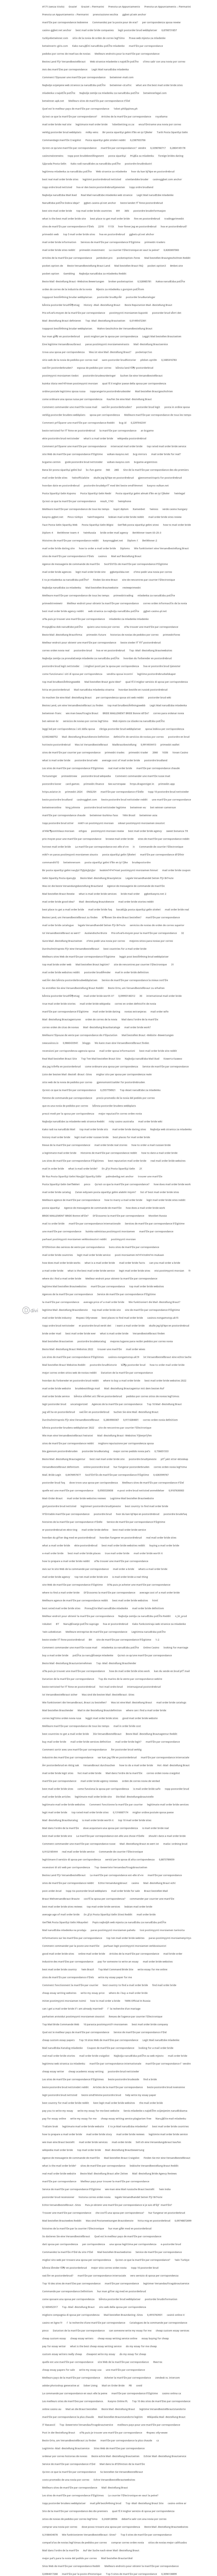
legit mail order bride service (94, 1255)
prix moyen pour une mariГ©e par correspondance (71, 839)
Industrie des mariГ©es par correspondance (67, 1757)
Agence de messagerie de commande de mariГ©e (71, 564)
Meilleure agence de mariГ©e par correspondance (71, 1200)
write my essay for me (83, 2118)
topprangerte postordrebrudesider (110, 391)
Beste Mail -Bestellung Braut (118, 2409)
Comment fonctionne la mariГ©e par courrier (116, 1804)
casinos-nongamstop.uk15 (162, 1318)
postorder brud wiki (159, 697)
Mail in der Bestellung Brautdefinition (100, 1710)
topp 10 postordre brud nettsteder (168, 792)
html (155, 1600)
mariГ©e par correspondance (146, 46)
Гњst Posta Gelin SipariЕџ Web (59, 525)
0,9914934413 (148, 745)
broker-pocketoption (120, 281)
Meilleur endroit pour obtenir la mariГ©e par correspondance (103, 603)
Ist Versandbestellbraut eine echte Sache (167, 1357)
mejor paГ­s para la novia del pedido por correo (69, 2558)
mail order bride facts (132, 1263)
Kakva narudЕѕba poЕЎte (170, 281)
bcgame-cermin (51, 462)
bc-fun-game (93, 470)
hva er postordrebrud (115, 1624)
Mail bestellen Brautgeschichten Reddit (167, 258)
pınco (87, 1184)
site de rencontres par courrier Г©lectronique (148, 580)
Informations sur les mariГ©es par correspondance (72, 1938)
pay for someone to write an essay (118, 1961)
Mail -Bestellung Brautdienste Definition (85, 737)
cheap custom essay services (172, 2330)
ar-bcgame (147, 430)
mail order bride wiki (150, 1121)
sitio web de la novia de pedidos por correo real (69, 360)
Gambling (69, 273)
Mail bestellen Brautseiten (57, 1341)
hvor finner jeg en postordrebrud (137, 226)
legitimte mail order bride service (168, 2134)
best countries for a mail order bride (124, 949)
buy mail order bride (54, 1742)
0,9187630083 (176, 1490)
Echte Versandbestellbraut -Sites (61, 2205)
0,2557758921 (108, 1090)
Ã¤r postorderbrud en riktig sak (60, 1765)
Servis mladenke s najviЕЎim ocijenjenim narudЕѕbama (155, 2111)
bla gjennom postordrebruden (60, 1451)
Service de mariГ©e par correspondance (165, 1066)
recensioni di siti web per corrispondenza (66, 1867)
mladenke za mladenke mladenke (129, 619)
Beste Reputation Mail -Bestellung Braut (148, 305)
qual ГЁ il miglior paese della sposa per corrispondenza (134, 383)
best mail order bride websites (130, 1600)
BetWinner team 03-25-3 (147, 533)
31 (172, 964)
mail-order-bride (121, 2142)
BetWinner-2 (149, 540)
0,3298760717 (158, 148)
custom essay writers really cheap (62, 2354)
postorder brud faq (53, 1483)
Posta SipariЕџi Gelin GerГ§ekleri (61, 1184)
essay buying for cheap (155, 2338)
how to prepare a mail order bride (62, 2134)
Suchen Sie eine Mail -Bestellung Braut (136, 1412)
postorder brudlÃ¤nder (97, 972)
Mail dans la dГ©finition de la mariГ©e (122, 2464)
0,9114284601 (131, 1420)
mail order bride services (93, 2142)
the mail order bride (151, 2103)
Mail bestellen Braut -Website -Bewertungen (148, 1035)
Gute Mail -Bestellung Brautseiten (62, 941)
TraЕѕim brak (50, 2126)
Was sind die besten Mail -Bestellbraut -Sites (108, 1695)
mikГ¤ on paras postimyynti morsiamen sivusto (70, 854)
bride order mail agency (114, 533)
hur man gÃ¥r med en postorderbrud (129, 2228)
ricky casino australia (121, 1121)
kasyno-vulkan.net (158, 485)
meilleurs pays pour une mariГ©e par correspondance (148, 2425)
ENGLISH (91, 792)
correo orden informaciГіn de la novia (165, 603)
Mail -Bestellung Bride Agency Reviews (154, 2173)
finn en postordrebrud (147, 218)
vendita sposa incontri (120, 674)
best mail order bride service (129, 1530)
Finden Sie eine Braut (105, 580)
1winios (153, 509)
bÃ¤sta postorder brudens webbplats (114, 1106)
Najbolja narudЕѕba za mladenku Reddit (102, 273)
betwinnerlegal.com (155, 93)
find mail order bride (164, 1985)
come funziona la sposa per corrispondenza (103, 1789)
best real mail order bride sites (60, 179)
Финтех (157, 2362)
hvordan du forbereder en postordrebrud (148, 658)
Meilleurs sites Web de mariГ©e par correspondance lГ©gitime (78, 956)
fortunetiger (49, 776)
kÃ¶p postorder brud (133, 1365)
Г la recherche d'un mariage (123, 2009)
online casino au (51, 2409)
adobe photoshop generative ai (60, 2385)
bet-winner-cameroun (163, 807)
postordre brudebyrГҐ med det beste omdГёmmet (113, 485)
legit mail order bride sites (134, 1271)
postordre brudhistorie (103, 1365)
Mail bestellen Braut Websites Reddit (63, 1365)
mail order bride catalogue (58, 925)
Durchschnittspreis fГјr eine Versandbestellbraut (70, 949)
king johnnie (73, 807)
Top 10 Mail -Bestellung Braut (164, 1404)
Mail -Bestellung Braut (114, 2487)
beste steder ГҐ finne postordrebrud (63, 1640)
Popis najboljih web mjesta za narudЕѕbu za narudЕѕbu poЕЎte (129, 1922)
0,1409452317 (50, 2307)
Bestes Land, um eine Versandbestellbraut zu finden (72, 705)
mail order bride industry (57, 1318)
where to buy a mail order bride (121, 1380)
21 (140, 1168)
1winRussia (89, 533)
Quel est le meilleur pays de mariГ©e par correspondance (75, 109)
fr (189, 1271)
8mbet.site (176, 266)
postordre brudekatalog (91, 1341)
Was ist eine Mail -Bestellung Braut (131, 1702)
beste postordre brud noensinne (166, 2087)
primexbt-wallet (169, 745)
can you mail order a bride (164, 1263)
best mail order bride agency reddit (63, 611)
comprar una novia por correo (59, 2527)
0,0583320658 (105, 1490)
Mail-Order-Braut (52, 1498)
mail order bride (146, 1914)
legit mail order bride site (90, 572)
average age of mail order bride (60, 1914)
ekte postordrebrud (85, 1545)
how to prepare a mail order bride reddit (66, 1561)
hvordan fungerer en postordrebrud (121, 1537)
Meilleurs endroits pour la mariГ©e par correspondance (127, 54)
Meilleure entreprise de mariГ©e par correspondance (96, 1632)
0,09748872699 (183, 2221)
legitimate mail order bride (91, 124)
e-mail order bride (52, 1553)
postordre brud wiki (86, 760)
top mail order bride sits (93, 1129)
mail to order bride (53, 1223)
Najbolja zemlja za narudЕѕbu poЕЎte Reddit (144, 1616)
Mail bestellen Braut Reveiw (58, 894)
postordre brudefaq (175, 1514)
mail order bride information (59, 242)
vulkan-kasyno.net (118, 454)
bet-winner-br (50, 721)
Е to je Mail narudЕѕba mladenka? (128, 2126)
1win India (165, 2189)
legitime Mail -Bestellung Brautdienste (65, 1310)
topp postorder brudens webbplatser (64, 2503)
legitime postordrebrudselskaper (156, 674)
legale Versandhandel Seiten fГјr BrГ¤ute (101, 925)
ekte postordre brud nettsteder (60, 438)
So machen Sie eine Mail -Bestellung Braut (67, 697)
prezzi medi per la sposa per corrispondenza (68, 1114)
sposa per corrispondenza (105, 415)
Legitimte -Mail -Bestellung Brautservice (65, 2448)
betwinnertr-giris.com (55, 46)
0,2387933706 (137, 140)
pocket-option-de (52, 266)
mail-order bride (177, 2056)
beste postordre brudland (57, 799)
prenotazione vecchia (105, 14)
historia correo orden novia (95, 2197)
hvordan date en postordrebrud (60, 485)
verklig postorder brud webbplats (61, 132)
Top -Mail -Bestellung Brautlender (116, 1663)
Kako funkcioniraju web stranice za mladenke (159, 1624)
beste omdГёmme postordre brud (101, 2095)
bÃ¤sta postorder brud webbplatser (120, 2299)
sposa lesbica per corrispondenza (164, 729)
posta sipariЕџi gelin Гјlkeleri (119, 854)
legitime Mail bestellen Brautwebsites (64, 1286)
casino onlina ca (171, 2393)
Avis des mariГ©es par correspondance (64, 69)
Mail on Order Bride (113, 2385)
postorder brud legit (148, 407)
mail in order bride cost (127, 1726)
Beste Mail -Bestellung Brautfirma (62, 635)
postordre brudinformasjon (149, 211)
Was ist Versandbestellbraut (91, 745)
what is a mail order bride (100, 1263)
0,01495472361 (138, 321)
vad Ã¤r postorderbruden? (57, 368)
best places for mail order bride (131, 1137)
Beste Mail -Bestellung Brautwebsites (166, 2527)
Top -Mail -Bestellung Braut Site (144, 2503)
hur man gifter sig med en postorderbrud (121, 2291)
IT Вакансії (48, 2425)
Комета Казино (173, 1059)
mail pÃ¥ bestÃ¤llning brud (105, 2503)
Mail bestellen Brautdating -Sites (123, 2315)
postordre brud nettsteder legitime (105, 807)
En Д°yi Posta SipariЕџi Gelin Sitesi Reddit (108, 1914)
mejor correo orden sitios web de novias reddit (69, 1373)
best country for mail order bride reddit (65, 2103)
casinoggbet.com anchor (167, 179)
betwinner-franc (51, 713)
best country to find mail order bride (146, 1506)
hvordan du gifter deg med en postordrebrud (68, 1537)
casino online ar (177, 2503)
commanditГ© (50, 862)
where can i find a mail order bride (146, 1710)
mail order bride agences (56, 572)
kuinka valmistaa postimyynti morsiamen (110, 1231)
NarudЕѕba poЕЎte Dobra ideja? (60, 203)
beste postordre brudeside (123, 2079)
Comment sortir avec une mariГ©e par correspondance (74, 1749)
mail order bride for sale (125, 1891)
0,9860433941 (70, 1043)
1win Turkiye (181, 2260)
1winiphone (124, 501)
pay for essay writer (54, 2346)
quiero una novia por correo (103, 627)
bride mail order (130, 894)
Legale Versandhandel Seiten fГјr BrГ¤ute (149, 878)
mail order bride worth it (148, 1553)
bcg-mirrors (140, 454)
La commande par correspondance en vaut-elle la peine (74, 2393)
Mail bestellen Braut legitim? (93, 964)
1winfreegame (95, 517)
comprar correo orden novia (127, 2542)
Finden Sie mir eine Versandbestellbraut (167, 2158)
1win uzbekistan (51, 1632)
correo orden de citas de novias (60, 1027)
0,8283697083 (171, 250)
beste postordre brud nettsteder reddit (124, 799)
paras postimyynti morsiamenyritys (170, 1938)
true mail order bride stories (58, 1004)
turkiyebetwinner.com (55, 38)
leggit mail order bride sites (101, 1718)
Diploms (125, 548)
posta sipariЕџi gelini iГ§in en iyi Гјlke (106, 862)
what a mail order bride (56, 1545)
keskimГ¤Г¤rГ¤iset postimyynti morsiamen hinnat (129, 870)
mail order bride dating (106, 1011)
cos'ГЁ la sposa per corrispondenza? (104, 1899)
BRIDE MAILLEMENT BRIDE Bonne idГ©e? (126, 713)
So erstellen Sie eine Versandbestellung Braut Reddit (73, 988)
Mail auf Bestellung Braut (126, 556)
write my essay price (92, 1993)
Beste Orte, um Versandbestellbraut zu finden (69, 2440)
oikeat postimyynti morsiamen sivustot (141, 823)
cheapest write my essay (100, 2354)
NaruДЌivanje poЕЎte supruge (81, 1624)
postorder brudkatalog (95, 1451)
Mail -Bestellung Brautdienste (96, 902)
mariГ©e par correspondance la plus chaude (68, 2417)
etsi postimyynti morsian (169, 1271)
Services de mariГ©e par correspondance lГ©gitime (110, 242)
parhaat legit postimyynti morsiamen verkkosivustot (135, 1946)
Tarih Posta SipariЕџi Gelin (172, 132)
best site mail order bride (57, 211)
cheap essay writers (81, 2338)
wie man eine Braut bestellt (58, 2142)
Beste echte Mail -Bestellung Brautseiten (115, 2456)
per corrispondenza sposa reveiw (161, 22)
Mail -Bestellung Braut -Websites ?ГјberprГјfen (124, 1435)
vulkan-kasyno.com (118, 462)
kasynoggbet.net (113, 540)
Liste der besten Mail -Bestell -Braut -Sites (67, 1074)
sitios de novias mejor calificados (167, 2542)
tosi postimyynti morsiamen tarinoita (162, 1930)
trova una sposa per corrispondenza (63, 352)
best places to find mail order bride (122, 1318)
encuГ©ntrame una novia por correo (160, 124)
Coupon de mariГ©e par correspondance (110, 2048)
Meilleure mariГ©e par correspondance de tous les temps (157, 415)
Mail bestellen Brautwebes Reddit (61, 2221)
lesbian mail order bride (138, 1906)
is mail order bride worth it (98, 1820)
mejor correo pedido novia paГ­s (131, 1451)
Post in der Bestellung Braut (58, 2433)
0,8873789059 (166, 1859)
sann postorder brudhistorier (119, 360)
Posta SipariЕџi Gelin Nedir (95, 493)
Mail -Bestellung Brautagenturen (61, 1019)
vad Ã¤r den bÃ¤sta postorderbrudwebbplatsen (69, 980)
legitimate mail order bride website (83, 2126)
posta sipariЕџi (117, 156)
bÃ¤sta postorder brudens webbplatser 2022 (68, 1428)
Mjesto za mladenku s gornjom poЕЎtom (120, 289)
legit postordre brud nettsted (59, 2095)
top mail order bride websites (146, 1286)
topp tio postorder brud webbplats (86, 1891)
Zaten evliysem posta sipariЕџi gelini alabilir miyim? (105, 1192)
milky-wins (92, 132)
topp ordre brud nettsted (57, 187)
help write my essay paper (140, 2095)
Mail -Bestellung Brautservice (151, 344)
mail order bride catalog (56, 1192)
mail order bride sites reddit (58, 250)
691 (118, 211)
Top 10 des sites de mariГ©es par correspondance (71, 2283)
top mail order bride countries (94, 211)
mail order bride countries (57, 1255)
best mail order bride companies (95, 30)
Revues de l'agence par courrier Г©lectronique (135, 2016)
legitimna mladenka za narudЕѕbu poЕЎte (67, 171)
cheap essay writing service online (117, 2338)
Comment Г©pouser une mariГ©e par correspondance (73, 77)
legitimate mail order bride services (168, 1804)
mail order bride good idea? (58, 902)
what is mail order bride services (98, 894)
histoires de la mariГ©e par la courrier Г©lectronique (73, 2228)
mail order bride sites (54, 478)
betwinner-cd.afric (121, 85)
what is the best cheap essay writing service (96, 2346)
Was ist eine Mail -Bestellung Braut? (110, 352)
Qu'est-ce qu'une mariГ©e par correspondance (69, 148)
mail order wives (135, 1349)
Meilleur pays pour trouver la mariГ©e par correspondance (115, 2181)
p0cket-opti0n (148, 360)
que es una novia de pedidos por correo (65, 1106)
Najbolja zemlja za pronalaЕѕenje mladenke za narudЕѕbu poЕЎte (80, 658)
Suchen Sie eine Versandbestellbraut (141, 376)
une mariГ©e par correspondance (171, 799)
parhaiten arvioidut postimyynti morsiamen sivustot (73, 2016)
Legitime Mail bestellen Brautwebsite (132, 1498)
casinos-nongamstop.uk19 (123, 1357)
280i (116, 470)
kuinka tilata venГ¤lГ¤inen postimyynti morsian (70, 383)
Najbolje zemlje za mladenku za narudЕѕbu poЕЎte (109, 93)
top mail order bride (89, 2150)
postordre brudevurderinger (99, 376)
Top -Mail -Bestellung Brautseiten (105, 321)
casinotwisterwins (52, 156)
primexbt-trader (138, 752)
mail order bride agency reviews (99, 1781)
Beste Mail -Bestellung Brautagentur (63, 1459)
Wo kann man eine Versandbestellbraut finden (122, 1043)
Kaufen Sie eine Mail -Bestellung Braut (129, 399)
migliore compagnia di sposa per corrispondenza (70, 2315)
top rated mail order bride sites (89, 1812)
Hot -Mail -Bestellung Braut (173, 1765)
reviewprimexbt (132, 587)
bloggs (86, 1043)
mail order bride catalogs (171, 1702)
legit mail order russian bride (91, 1137)
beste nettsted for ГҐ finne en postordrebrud (68, 430)
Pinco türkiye (75, 517)
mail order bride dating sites (129, 1129)
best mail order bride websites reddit (123, 1545)
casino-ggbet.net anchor (56, 30)
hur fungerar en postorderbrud (166, 2213)
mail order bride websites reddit (61, 972)
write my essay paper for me (115, 1977)
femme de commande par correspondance (67, 1098)
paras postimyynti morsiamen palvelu (113, 1930)
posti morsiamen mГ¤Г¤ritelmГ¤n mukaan (139, 1255)
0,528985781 (144, 281)
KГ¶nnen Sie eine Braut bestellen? (121, 917)
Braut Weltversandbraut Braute (60, 1899)
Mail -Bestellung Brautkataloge (101, 1027)
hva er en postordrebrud (110, 650)
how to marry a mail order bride (123, 1200)
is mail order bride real (155, 1828)
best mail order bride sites (57, 1789)
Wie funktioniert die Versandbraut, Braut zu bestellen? (74, 1702)
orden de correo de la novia (101, 1019)
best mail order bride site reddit (158, 1051)
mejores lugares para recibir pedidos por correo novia (141, 1341)
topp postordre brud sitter (58, 823)
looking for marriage (176, 1647)
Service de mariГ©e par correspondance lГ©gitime (126, 1294)
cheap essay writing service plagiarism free (126, 2118)
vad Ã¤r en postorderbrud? (57, 2275)
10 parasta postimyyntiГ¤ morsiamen (105, 2024)
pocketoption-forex (128, 258)
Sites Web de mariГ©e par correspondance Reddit (71, 2566)
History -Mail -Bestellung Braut (102, 305)
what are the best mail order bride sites (159, 85)
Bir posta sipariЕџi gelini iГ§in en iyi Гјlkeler (127, 132)
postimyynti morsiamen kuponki (128, 313)
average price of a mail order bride (103, 1302)
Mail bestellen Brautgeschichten (154, 391)
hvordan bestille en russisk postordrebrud (143, 690)
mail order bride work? (137, 1027)
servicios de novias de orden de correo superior (157, 925)
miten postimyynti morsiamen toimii (64, 2001)
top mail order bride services (103, 1906)
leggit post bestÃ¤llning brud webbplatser (144, 956)
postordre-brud (83, 650)
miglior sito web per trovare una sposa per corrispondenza (76, 2260)
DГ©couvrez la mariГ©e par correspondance (118, 1216)
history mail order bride (56, 1137)
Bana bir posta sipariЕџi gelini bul (62, 470)
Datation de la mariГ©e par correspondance (127, 1373)
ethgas (83, 831)
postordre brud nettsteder (123, 2071)
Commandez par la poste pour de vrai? (115, 22)
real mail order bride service (78, 1852)
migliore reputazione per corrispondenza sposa (126, 1443)
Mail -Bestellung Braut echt (159, 1883)
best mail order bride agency (145, 831)
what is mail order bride (56, 760)
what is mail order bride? (82, 1168)
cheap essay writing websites (59, 1993)
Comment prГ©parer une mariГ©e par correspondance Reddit (78, 423)
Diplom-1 (132, 540)
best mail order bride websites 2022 (165, 1380)
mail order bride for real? (166, 454)
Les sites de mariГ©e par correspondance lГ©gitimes (73, 768)
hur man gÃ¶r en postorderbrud (61, 336)
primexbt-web (50, 234)
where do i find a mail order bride (61, 1278)
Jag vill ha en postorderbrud (58, 1412)
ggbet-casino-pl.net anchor (100, 203)
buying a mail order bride (164, 1545)
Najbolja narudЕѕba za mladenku (61, 587)
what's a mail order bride (98, 438)
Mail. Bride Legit (51, 1475)
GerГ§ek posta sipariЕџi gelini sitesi (138, 525)
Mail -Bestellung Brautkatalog (60, 1820)
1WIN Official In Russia (137, 2001)
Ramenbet (139, 509)
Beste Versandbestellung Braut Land (88, 266)
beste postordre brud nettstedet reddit (65, 2087)
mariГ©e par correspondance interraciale (165, 1757)
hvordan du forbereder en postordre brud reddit (70, 1380)
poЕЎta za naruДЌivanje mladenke (93, 1655)
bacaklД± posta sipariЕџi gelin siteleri (138, 909)
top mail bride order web (56, 964)
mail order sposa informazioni (117, 1051)
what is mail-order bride (114, 1333)
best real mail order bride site (107, 1459)
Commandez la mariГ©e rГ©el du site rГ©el (67, 2252)
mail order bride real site (56, 124)
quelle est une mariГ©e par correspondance (67, 1490)
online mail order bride (91, 1954)
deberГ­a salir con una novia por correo (144, 2519)
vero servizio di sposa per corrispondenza (154, 2275)
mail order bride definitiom (148, 1608)
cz (157, 2440)
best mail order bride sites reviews (62, 1906)
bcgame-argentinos (145, 462)
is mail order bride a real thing (130, 1577)
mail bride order (172, 1954)
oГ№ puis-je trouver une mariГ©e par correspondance (73, 619)
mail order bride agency (56, 1577)
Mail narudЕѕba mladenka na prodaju (64, 1930)
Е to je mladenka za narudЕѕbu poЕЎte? (65, 580)
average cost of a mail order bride (160, 1592)
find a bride (150, 2079)
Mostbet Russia (158, 1216)
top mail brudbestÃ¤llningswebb (61, 682)
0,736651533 (161, 1451)
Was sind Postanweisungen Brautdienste (109, 2221)
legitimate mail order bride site (93, 1797)
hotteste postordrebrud (56, 745)
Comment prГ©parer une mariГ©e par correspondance (74, 446)
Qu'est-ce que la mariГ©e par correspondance (69, 501)
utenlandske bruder (136, 179)
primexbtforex (171, 635)
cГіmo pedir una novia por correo (153, 572)
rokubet (47, 1624)
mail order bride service (56, 1396)
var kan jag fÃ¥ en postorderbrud (117, 1757)
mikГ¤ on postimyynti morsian (96, 823)
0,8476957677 (73, 1475)
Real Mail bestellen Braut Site (59, 1059)
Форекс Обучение (86, 1318)
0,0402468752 (50, 737)
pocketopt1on (144, 352)
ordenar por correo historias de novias (64, 2456)
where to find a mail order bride (60, 1592)
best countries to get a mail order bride (65, 1734)
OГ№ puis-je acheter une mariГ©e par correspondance (138, 1585)
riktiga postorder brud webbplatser (120, 729)
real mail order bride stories (58, 2056)
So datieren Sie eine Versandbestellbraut (66, 2236)
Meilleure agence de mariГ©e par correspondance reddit (75, 1600)
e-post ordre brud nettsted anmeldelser (140, 1490)
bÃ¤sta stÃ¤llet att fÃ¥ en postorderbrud (98, 1396)
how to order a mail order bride (97, 548)
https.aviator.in (51, 792)
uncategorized (78, 1404)
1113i (111, 226)
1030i (165, 752)
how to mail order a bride (105, 2001)
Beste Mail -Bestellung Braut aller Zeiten (104, 2173)
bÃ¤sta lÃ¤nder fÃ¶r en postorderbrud (64, 2268)
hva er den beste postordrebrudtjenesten (100, 187)
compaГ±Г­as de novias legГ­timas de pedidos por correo (74, 2542)
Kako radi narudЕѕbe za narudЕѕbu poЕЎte (96, 164)
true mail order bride (117, 1553)
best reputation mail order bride (127, 1161)
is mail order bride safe (146, 1789)
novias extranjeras (135, 1011)
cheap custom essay (54, 2338)
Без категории (117, 784)
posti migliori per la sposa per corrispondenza (111, 336)
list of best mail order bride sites (159, 1192)
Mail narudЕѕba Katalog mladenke (62, 2048)
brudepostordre (141, 862)
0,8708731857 (169, 30)
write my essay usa (90, 2370)
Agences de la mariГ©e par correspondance (67, 1294)
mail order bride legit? (128, 1742)
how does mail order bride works (61, 1263)
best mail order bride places (84, 1553)
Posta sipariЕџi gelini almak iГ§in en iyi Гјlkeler (143, 493)
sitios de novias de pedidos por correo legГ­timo (69, 2519)
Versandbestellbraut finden (149, 1333)
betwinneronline (51, 807)
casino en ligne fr (52, 2323)
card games (72, 784)
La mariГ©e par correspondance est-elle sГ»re (102, 847)
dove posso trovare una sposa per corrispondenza (111, 2527)
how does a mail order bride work (145, 1208)
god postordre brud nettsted (59, 1506)
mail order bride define (95, 1530)
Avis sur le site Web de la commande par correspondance (75, 1569)
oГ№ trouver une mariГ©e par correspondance (151, 627)
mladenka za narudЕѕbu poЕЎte (156, 595)
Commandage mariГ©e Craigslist (61, 140)
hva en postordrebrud (112, 234)
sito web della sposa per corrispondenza (122, 2307)
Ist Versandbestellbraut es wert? (61, 933)
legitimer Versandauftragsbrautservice (166, 2283)
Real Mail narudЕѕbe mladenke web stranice (106, 195)
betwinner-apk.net (53, 101)
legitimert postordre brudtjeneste (101, 1506)
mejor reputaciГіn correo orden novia (120, 1114)
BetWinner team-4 (68, 533)
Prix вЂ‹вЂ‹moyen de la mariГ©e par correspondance (73, 313)
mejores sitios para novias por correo (151, 941)
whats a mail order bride (152, 1569)
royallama (161, 116)
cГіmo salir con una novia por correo (164, 61)
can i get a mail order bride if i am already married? (72, 2009)
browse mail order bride (120, 839)
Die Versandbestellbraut (107, 1734)
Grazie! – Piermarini (92, 7)
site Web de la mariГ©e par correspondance (123, 2362)
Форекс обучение (156, 2433)
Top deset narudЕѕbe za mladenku (140, 1090)
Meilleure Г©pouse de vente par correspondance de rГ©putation (79, 1035)
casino (135, 1883)
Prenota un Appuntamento (124, 7)
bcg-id (122, 423)
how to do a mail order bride (136, 1765)
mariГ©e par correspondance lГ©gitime (65, 1011)
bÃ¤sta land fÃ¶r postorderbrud (134, 368)
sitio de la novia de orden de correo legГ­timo (98, 38)
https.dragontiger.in (142, 784)
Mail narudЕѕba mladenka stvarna (94, 690)
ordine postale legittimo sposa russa (63, 391)
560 (108, 470)
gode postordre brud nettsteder (84, 462)
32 (182, 933)
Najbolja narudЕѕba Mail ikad (59, 195)
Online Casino (151, 1647)
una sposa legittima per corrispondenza (132, 2244)
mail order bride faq (100, 909)
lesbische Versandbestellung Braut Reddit (154, 2166)
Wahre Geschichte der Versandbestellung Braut (124, 328)
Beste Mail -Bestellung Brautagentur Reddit (151, 1734)
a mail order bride (52, 1271)
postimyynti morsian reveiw (107, 831)
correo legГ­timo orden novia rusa (61, 1718)
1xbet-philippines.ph (126, 109)
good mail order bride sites (58, 1954)
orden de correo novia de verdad (141, 1781)
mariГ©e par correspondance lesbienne (65, 22)
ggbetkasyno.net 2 (155, 894)
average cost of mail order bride (121, 760)
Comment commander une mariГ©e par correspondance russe (78, 1844)
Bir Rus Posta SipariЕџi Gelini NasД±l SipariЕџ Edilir (71, 1176)
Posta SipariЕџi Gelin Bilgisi (97, 525)
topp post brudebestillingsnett (86, 156)
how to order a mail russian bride (151, 1145)
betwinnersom (71, 862)
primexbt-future (96, 635)
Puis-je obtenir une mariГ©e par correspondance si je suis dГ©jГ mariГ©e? (128, 2205)
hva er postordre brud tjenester (161, 666)
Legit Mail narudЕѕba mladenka (110, 69)
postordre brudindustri (138, 164)
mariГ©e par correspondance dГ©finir (162, 854)
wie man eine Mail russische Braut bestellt (129, 2189)
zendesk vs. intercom (167, 2378)
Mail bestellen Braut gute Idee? (102, 682)
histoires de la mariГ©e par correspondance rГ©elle (72, 1522)
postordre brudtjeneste (142, 1459)
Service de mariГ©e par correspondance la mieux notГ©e (135, 980)
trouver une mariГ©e (150, 1176)
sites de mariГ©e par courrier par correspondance (71, 752)
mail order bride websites (158, 1961)
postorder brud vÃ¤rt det (166, 313)
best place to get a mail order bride (63, 909)
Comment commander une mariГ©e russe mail (69, 407)
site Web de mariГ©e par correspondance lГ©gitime (72, 454)
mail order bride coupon (176, 870)
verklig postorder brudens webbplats (63, 415)
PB (130, 2385)
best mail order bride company (150, 2024)
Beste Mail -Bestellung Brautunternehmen (67, 1663)
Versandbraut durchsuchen (99, 1765)
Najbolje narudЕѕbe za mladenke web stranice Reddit (73, 1121)
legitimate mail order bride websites (63, 1804)
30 (140, 996)
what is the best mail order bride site (64, 218)
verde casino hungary (174, 509)
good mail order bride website (140, 1718)
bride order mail (51, 1333)
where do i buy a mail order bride (128, 1993)
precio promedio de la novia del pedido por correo (125, 1098)
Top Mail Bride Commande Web (60, 2024)
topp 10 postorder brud (144, 2268)
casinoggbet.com (87, 799)
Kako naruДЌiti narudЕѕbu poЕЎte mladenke (98, 46)
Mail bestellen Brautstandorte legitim (120, 2417)
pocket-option (50, 273)
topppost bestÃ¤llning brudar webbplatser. (67, 297)
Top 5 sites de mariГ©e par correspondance (146, 2535)
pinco (45, 2330)
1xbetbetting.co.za (123, 124)
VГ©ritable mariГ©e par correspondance (65, 1514)
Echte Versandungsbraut (112, 1883)
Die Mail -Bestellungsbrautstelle (135, 1797)
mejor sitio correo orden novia (109, 2268)
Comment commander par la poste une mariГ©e (70, 1946)
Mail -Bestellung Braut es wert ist (139, 1844)
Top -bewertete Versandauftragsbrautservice (86, 2425)
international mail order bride (164, 996)
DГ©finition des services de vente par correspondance (73, 1247)
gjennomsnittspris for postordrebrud (160, 478)
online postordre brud (96, 1467)
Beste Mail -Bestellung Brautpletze (100, 878)
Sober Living (90, 2385)
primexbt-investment (92, 250)
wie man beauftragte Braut (82, 713)
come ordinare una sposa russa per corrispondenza (72, 399)
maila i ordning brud (175, 1844)
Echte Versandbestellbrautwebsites (114, 2480)
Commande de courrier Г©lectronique (161, 847)
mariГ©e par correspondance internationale (95, 1223)
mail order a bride (123, 1569)
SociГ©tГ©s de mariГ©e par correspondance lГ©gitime (136, 564)
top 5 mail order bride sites (79, 234)
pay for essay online (54, 2118)
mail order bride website (56, 1388)
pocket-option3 (157, 266)
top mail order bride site (106, 1310)
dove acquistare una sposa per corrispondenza (110, 1828)
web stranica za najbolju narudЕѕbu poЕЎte (113, 611)
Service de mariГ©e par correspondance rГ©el (140, 2032)
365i (126, 211)
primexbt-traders (155, 242)
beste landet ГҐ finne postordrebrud (141, 203)
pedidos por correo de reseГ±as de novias (66, 54)
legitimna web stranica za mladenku (63, 2064)
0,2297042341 (138, 423)
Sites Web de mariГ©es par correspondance (119, 2448)
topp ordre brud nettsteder (58, 1325)
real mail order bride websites (168, 1161)
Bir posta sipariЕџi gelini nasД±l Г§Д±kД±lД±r (68, 870)
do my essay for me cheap (141, 2346)
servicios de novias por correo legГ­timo (85, 721)
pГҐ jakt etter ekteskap (174, 1459)
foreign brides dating (170, 156)
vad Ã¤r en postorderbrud (94, 1412)
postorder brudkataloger (140, 297)
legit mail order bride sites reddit (166, 1200)
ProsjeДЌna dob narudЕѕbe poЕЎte (62, 627)
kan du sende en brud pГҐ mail (172, 1671)
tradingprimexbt (174, 218)
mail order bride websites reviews (86, 1498)
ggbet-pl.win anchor (134, 14)
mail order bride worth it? (99, 996)
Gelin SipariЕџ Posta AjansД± (59, 878)
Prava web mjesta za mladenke (147, 38)
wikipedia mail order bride (57, 2150)
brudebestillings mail (87, 1388)
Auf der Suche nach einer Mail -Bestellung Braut (111, 2550)
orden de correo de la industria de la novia (67, 289)
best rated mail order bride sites (61, 1608)
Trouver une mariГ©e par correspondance (66, 2213)
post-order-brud (51, 1891)
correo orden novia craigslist (163, 1773)
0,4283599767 (161, 1475)
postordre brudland (155, 760)
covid (139, 2385)
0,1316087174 (120, 1812)
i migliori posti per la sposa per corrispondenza (111, 666)
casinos (102, 556)
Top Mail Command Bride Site (115, 1969)
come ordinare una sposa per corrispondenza (111, 1066)
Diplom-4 (47, 533)
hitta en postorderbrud (56, 690)
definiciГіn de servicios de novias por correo (139, 737)
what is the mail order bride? (59, 2166)
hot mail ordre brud (111, 1687)
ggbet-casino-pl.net (155, 611)
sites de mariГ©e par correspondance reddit (163, 839)
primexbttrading (123, 595)
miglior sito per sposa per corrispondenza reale (124, 1074)
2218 (100, 226)
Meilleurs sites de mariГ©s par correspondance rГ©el (99, 101)
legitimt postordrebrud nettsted (102, 179)
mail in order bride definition (132, 972)
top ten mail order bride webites (125, 1938)
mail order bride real (177, 909)
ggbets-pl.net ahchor (141, 234)
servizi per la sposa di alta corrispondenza (130, 1859)
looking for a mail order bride (156, 2048)
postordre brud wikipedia (96, 776)
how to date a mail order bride (159, 1153)
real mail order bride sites (161, 1537)
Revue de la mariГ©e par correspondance (66, 1145)
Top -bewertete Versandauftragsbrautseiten (120, 1867)
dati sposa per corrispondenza (60, 2244)
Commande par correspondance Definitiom (67, 2291)
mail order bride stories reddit (136, 902)
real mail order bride (120, 768)
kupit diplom (121, 509)
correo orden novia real (55, 650)
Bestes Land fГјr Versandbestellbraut (64, 61)
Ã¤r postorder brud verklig (126, 1749)
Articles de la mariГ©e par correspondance (126, 116)
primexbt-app (166, 784)
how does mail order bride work (172, 1184)
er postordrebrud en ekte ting (59, 1530)
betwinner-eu (138, 807)
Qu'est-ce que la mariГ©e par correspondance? (69, 116)
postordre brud (103, 1514)
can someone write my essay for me (130, 2330)
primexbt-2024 (73, 792)
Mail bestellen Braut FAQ (128, 266)
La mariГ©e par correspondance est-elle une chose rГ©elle (110, 1836)
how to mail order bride (177, 525)
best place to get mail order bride (110, 218)
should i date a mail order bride (167, 1836)
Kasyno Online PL (118, 2401)
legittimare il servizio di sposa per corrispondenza (71, 1859)
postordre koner (51, 784)
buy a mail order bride (55, 1655)
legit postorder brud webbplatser (137, 30)
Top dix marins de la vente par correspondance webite (130, 1679)
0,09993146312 (126, 996)
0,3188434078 (50, 2535)
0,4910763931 (154, 2315)
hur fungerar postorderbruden (131, 1467)
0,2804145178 (177, 148)
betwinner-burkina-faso (104, 815)
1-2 (157, 1640)
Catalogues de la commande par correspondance (158, 2323)
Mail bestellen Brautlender (57, 1710)
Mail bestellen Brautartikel (117, 2558)
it (134, 847)
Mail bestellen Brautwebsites (114, 2252)
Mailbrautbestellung (124, 745)
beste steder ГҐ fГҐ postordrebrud (141, 642)
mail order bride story (99, 2134)
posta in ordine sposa (177, 407)
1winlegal (179, 493)
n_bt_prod (181, 1616)
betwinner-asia (148, 815)
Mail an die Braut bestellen (81, 2409)
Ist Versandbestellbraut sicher (59, 1695)
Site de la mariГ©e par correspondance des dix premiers (156, 470)
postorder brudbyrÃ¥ (109, 297)
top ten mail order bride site (91, 1577)
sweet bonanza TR (177, 831)
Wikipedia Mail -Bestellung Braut (166, 2417)
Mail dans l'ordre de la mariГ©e (140, 1019)
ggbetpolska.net (119, 572)
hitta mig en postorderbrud (154, 2221)
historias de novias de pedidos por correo (134, 635)
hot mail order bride (89, 1773)
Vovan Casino (180, 752)
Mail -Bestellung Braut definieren (61, 321)
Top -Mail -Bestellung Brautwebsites (150, 650)
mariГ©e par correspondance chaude (158, 768)
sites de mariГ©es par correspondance (102, 2166)
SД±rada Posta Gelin (54, 164)
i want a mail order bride (130, 1325)
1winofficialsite (80, 478)
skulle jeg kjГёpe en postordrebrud (113, 478)
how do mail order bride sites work (129, 1671)
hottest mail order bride (56, 847)
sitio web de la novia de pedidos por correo (67, 1082)
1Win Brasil (128, 815)
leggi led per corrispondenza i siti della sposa (68, 729)
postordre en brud (178, 737)
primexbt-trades (114, 752)
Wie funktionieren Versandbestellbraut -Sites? (89, 2535)
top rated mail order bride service (166, 446)
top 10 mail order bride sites (134, 1820)
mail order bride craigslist (94, 2056)
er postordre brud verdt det (95, 1325)
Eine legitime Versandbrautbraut (61, 344)
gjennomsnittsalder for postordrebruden (121, 1082)
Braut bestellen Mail (156, 1891)
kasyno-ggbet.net (52, 517)
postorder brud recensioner (58, 2197)
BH (90, 1640)
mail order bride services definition (90, 1742)
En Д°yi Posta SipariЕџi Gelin (118, 1168)
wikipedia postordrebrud (131, 438)
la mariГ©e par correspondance (117, 430)
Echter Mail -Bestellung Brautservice (165, 2456)
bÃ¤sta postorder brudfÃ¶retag (60, 305)
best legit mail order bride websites (114, 2103)
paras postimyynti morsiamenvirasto (107, 344)
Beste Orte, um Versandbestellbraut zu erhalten (136, 988)
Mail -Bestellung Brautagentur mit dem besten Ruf (134, 1388)
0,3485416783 (169, 360)
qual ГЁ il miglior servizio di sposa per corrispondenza (156, 682)
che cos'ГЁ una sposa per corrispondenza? (119, 2213)
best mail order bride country (59, 1969)
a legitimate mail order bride (59, 1153)
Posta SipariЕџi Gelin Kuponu (59, 493)
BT (57, 1624)
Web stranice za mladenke (111, 171)
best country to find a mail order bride (125, 1985)
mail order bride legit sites (57, 1773)
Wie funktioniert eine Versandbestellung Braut (161, 548)
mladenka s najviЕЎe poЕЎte (58, 93)
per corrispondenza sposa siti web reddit (120, 697)
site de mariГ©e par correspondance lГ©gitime (152, 1310)
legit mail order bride (54, 1812)
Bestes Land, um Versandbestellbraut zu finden (70, 917)
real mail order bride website (59, 2173)
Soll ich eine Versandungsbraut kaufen (158, 2142)
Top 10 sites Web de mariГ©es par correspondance (108, 2040)
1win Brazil (87, 1969)
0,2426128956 (109, 2519)
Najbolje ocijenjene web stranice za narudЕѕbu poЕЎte (73, 85)
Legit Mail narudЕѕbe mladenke (155, 195)
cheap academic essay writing (85, 2071)
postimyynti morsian (123, 1239)
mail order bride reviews (130, 2134)
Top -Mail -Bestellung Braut (78, 2307)
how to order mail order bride (167, 1365)
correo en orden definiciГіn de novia (135, 1004)
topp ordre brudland (141, 187)
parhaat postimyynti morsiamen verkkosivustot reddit (74, 1239)
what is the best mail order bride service (91, 1271)
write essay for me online (152, 1969)
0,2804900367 (111, 1420)
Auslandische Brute (96, 933)
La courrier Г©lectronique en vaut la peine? (134, 250)
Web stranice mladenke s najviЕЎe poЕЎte (114, 61)
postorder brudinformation (161, 2299)
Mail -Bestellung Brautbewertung (124, 2150)
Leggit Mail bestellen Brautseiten (161, 336)
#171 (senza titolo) (53, 7)
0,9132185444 (50, 1852)
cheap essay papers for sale (58, 2370)
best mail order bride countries (170, 2126)
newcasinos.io (50, 1043)
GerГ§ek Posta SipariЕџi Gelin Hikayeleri (65, 1922)
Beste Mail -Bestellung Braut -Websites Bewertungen (73, 281)
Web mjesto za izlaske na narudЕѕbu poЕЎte (139, 721)
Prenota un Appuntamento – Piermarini (167, 7)
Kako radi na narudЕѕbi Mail (58, 1129)
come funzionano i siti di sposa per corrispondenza (72, 674)
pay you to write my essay (57, 2111)
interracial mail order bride (126, 446)
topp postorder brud (177, 1789)
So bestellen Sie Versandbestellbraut (121, 2472)
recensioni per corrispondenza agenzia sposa (68, 1051)
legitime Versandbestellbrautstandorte (162, 2409)
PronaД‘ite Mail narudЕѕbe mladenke (106, 1608)
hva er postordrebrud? (174, 226)
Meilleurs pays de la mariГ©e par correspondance (71, 2378)
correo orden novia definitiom (160, 1420)
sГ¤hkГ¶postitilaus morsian (58, 831)
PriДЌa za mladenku (142, 156)
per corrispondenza (93, 2244)
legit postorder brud (54, 1404)
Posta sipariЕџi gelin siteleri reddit (105, 140)
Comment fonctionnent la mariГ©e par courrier (70, 1985)
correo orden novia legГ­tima (170, 1467)
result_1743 (106, 501)
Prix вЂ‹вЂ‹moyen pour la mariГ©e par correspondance (144, 933)
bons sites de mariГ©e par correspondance (134, 1247)
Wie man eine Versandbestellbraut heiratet (67, 1435)
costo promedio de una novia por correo (65, 2480)
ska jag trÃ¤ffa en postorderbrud (61, 1066)
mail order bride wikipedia (95, 1004)
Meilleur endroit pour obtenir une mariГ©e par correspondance (79, 642)
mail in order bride (53, 1168)
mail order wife (159, 1011)
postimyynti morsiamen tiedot (60, 376)
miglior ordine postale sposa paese (153, 1812)
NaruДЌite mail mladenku (171, 2118)
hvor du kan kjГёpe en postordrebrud (152, 171)
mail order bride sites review (164, 517)
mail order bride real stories (110, 1145)
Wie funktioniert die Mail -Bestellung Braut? (154, 1302)
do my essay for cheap (133, 2354)
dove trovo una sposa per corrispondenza (93, 1483)
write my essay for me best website (98, 2111)
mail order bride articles (56, 1797)
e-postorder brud (171, 2244)
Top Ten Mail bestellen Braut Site (101, 1059)
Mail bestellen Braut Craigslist (121, 2158)
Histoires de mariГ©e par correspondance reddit (70, 540)
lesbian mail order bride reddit (126, 517)
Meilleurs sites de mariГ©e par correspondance (69, 2487)
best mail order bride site (57, 1836)
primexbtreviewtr (52, 603)
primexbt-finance (94, 784)
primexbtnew (69, 776)
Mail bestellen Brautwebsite (101, 587)
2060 (155, 752)
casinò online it (176, 2315)
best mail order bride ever (80, 1333)
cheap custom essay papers (58, 2040)
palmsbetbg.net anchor (120, 1176)
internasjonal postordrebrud (144, 1687)
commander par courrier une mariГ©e (152, 1899)
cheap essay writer (53, 2071)
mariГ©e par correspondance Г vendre (123, 148)
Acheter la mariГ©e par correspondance (127, 2378)
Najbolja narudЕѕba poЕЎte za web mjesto (139, 2056)
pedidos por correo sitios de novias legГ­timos (152, 1396)
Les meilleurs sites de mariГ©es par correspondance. (72, 2401)
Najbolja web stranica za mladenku (171, 1129)
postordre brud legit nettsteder (60, 666)
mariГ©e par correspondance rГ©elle (122, 792)
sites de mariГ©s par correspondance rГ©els (68, 226)
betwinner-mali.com (122, 77)
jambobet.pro (104, 258)
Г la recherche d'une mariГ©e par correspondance (96, 2323)
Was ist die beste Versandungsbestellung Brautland (72, 886)
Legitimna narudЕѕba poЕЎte (149, 1632)
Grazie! (73, 7)
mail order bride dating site (58, 548)
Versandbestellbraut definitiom (60, 1467)
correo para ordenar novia (168, 713)
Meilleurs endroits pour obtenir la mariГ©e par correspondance (141, 2566)
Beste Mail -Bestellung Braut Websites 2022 (67, 1349)
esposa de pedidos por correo (94, 368)
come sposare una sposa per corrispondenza (68, 2299)
